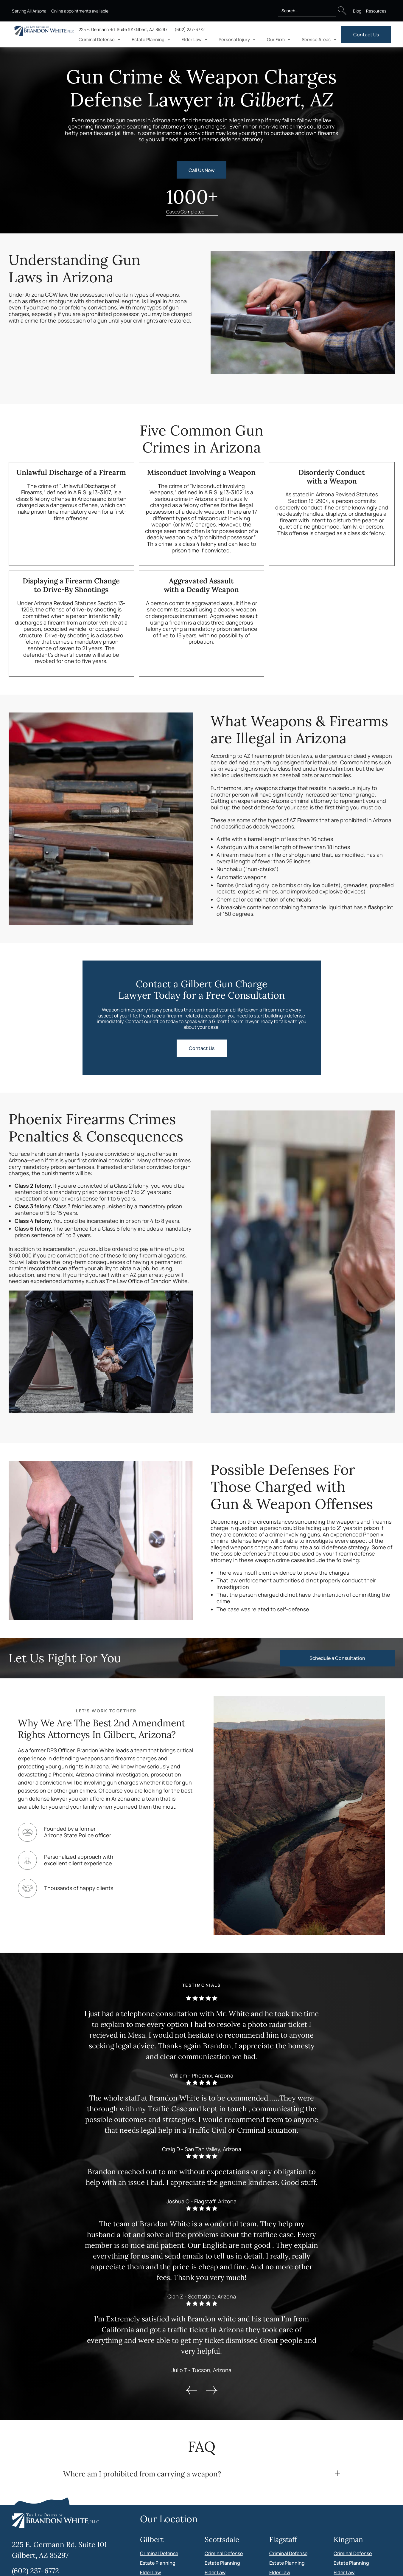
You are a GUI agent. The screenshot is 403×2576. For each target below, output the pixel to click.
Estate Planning (157, 2563)
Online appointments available (79, 11)
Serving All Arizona (29, 11)
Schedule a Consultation (337, 1658)
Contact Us (366, 34)
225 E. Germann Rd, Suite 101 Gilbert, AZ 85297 (123, 29)
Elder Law (150, 2572)
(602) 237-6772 (190, 29)
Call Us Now (201, 170)
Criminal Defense (159, 2553)
